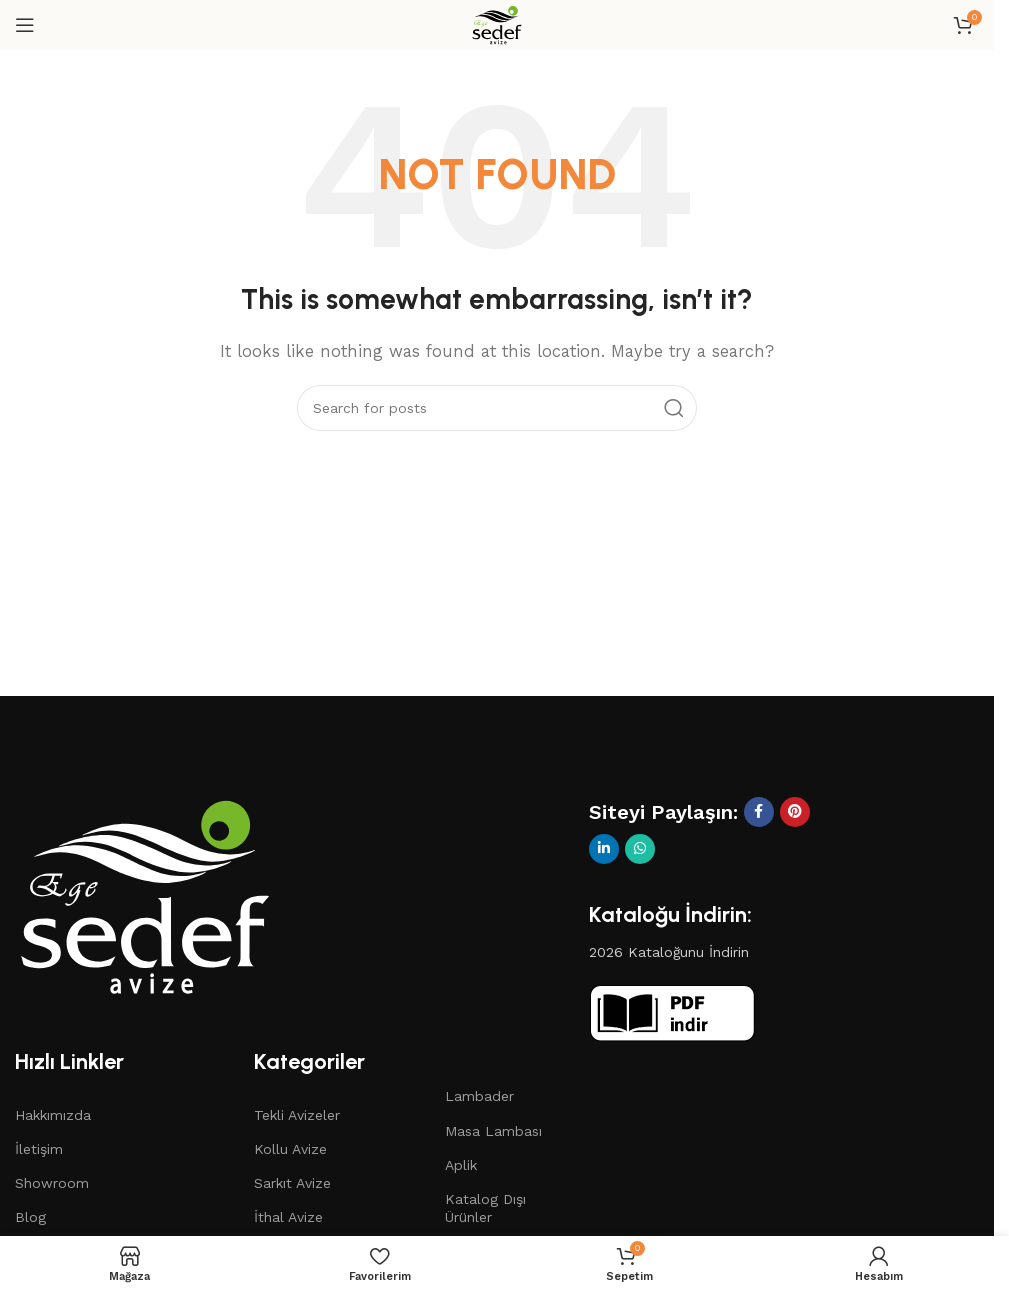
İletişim (39, 1149)
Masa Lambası (493, 1131)
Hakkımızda (53, 1115)
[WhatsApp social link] (640, 849)
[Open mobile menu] (25, 25)
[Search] (497, 408)
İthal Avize (288, 1217)
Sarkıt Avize (292, 1183)
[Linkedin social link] (604, 849)
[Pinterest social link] (795, 812)
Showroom (52, 1183)
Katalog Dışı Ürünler (485, 1208)
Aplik (461, 1165)
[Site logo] (497, 24)
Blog (30, 1217)
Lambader (479, 1096)
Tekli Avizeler (297, 1115)
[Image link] (145, 895)
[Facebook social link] (759, 812)
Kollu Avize (290, 1149)
